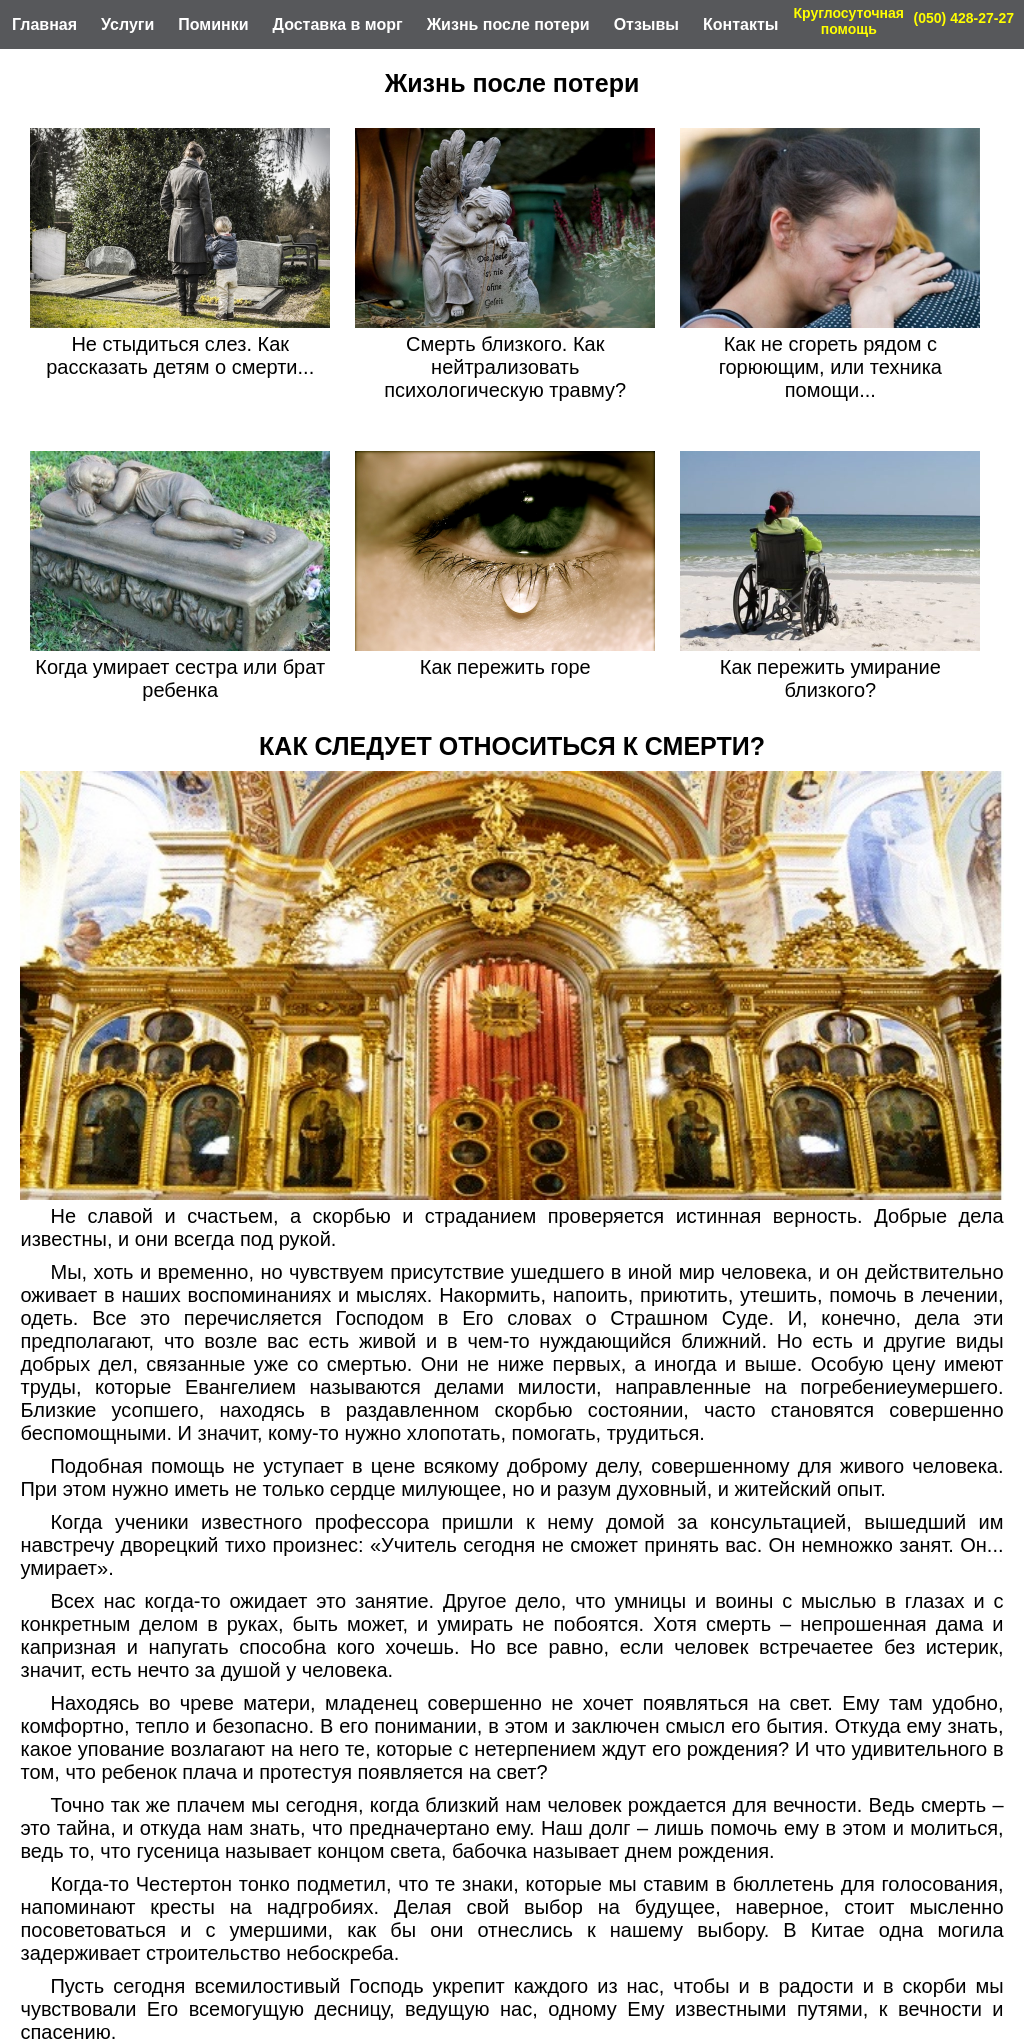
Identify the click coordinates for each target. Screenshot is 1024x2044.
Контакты (740, 24)
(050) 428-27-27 (964, 18)
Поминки (213, 24)
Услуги (127, 24)
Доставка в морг (338, 24)
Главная (44, 24)
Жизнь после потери (508, 24)
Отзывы (646, 24)
